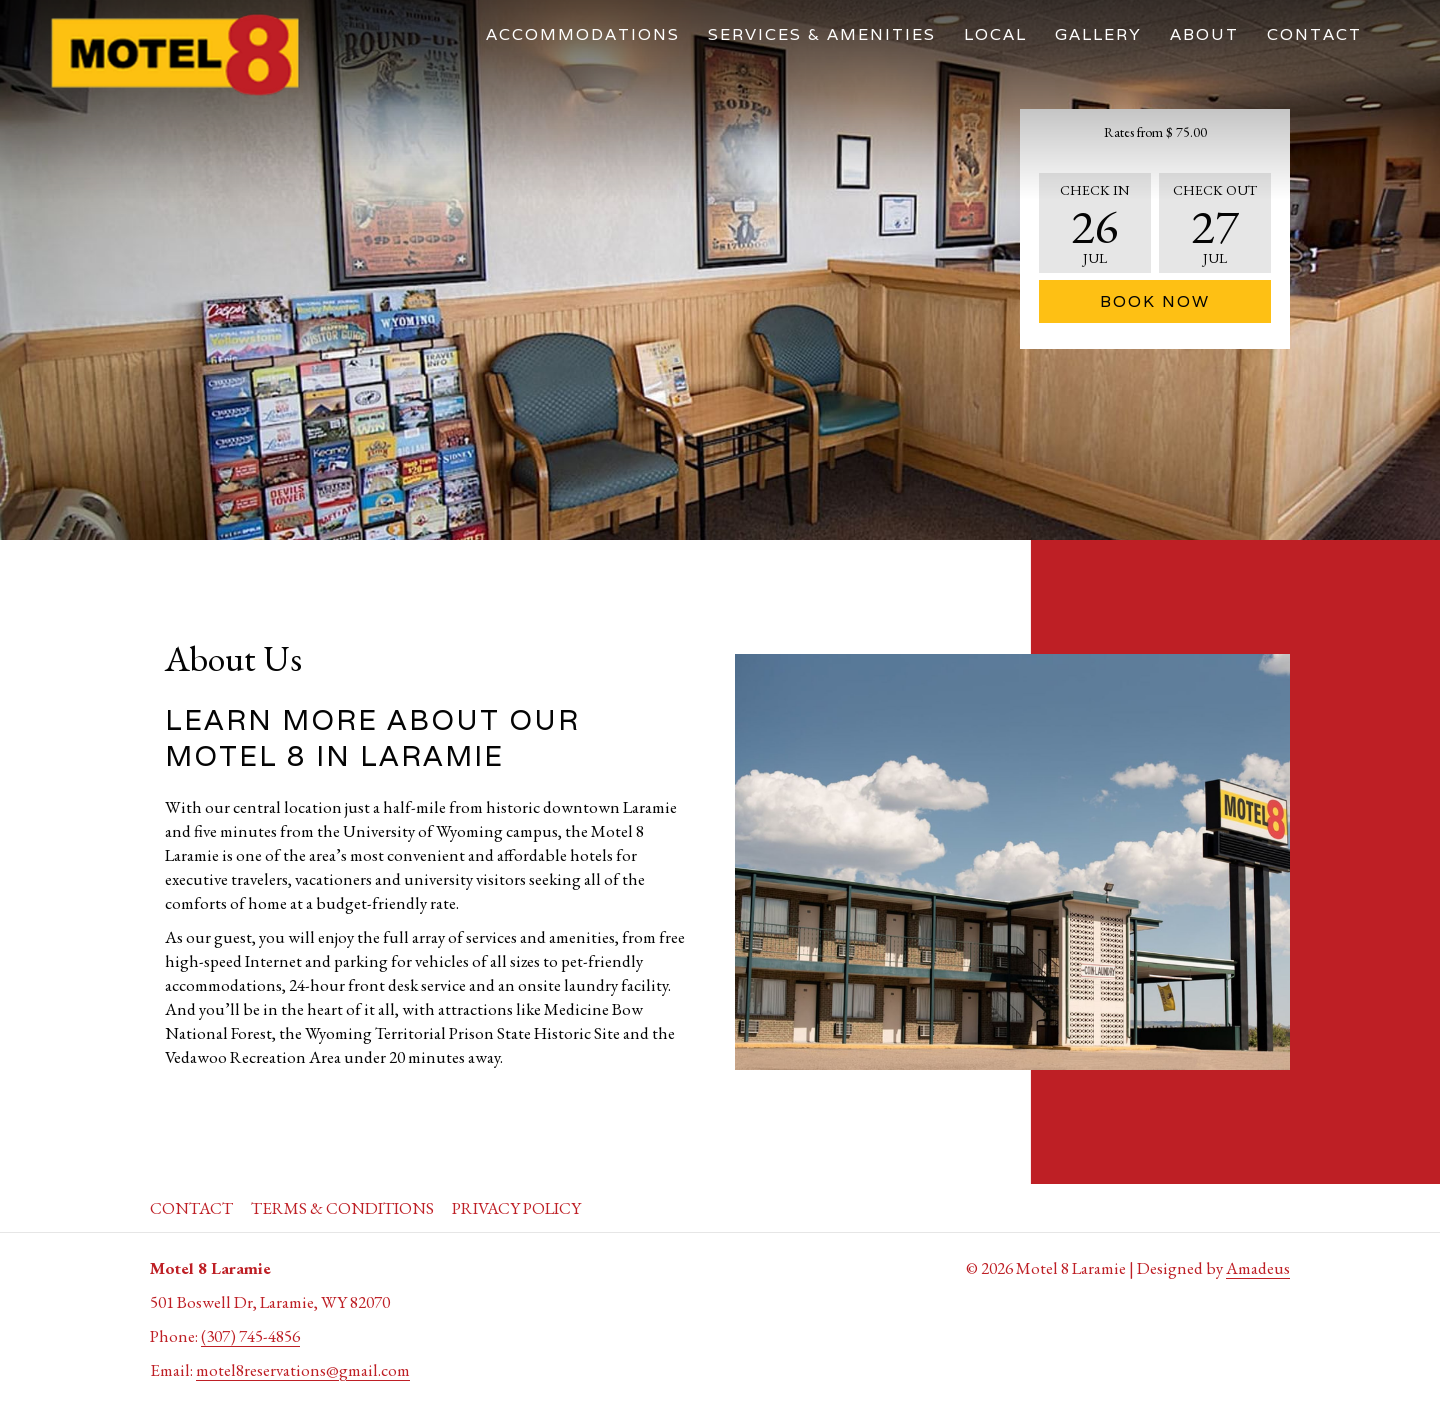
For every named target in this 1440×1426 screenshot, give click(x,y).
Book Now (1155, 301)
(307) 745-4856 (250, 1336)
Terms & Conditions (342, 1208)
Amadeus (1258, 1268)
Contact (191, 1208)
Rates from (1155, 132)
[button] (1095, 223)
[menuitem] (583, 34)
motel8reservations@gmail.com (303, 1370)
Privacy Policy (516, 1208)
